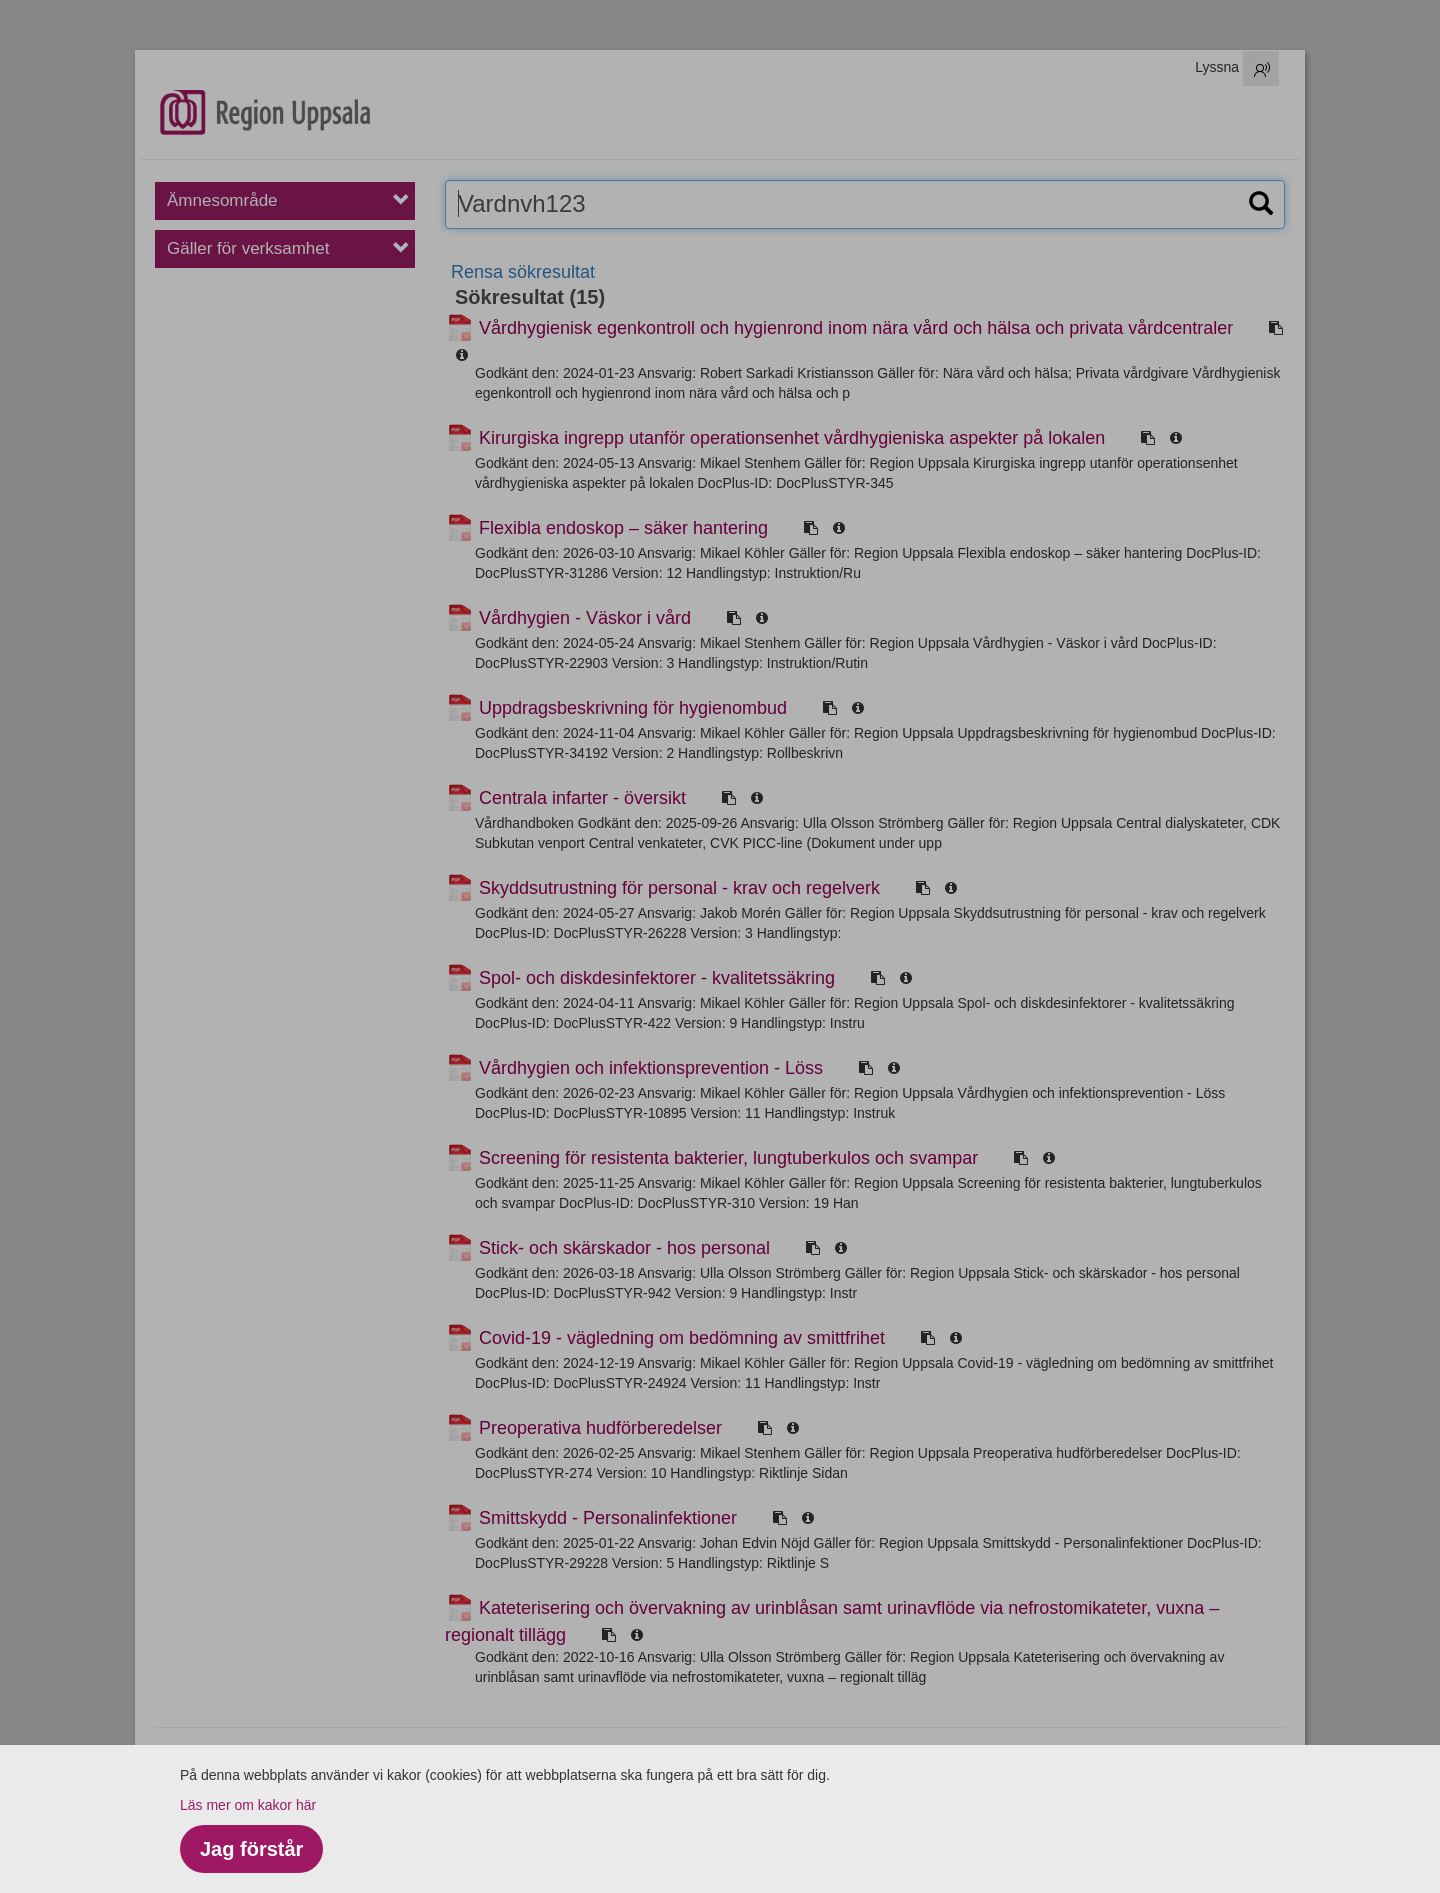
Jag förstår (251, 1849)
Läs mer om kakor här (248, 1805)
